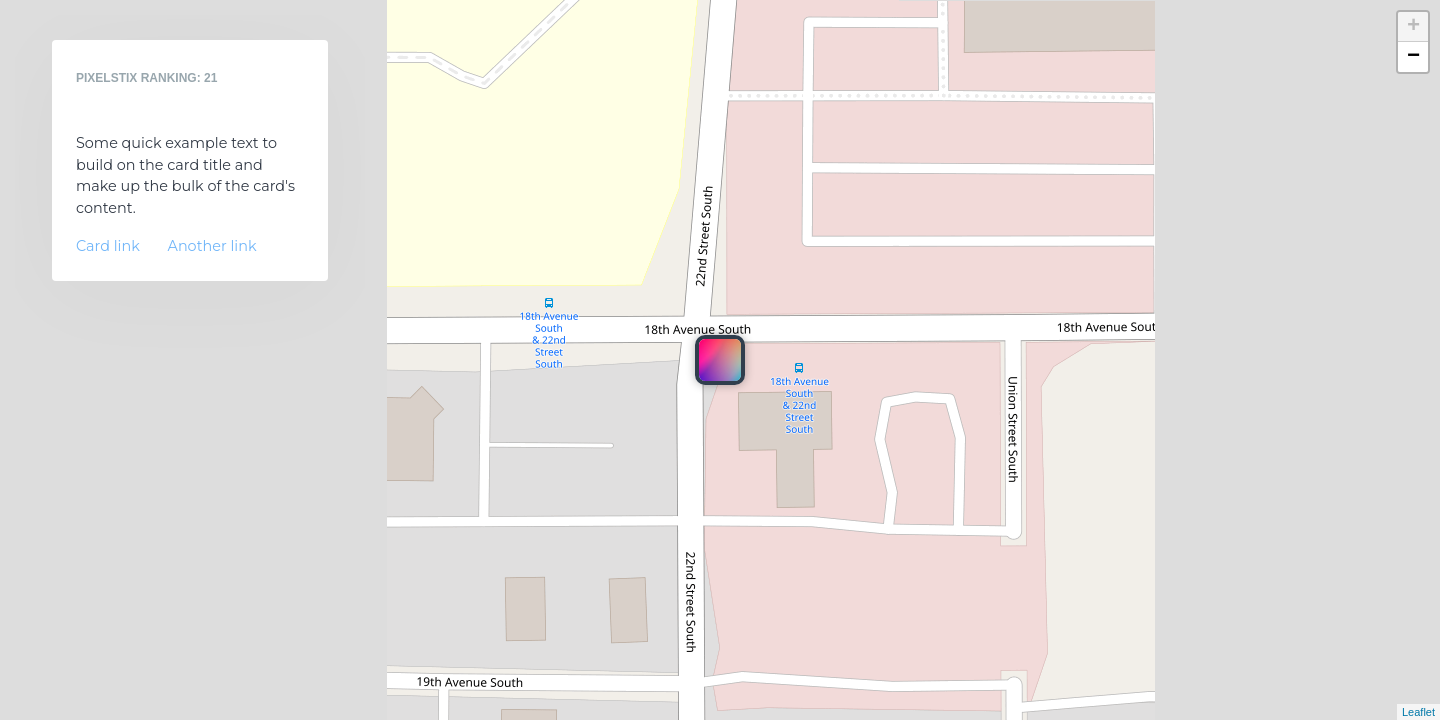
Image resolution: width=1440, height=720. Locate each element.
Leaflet (1418, 712)
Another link (212, 246)
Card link (108, 246)
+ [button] (1413, 27)
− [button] (1413, 57)
